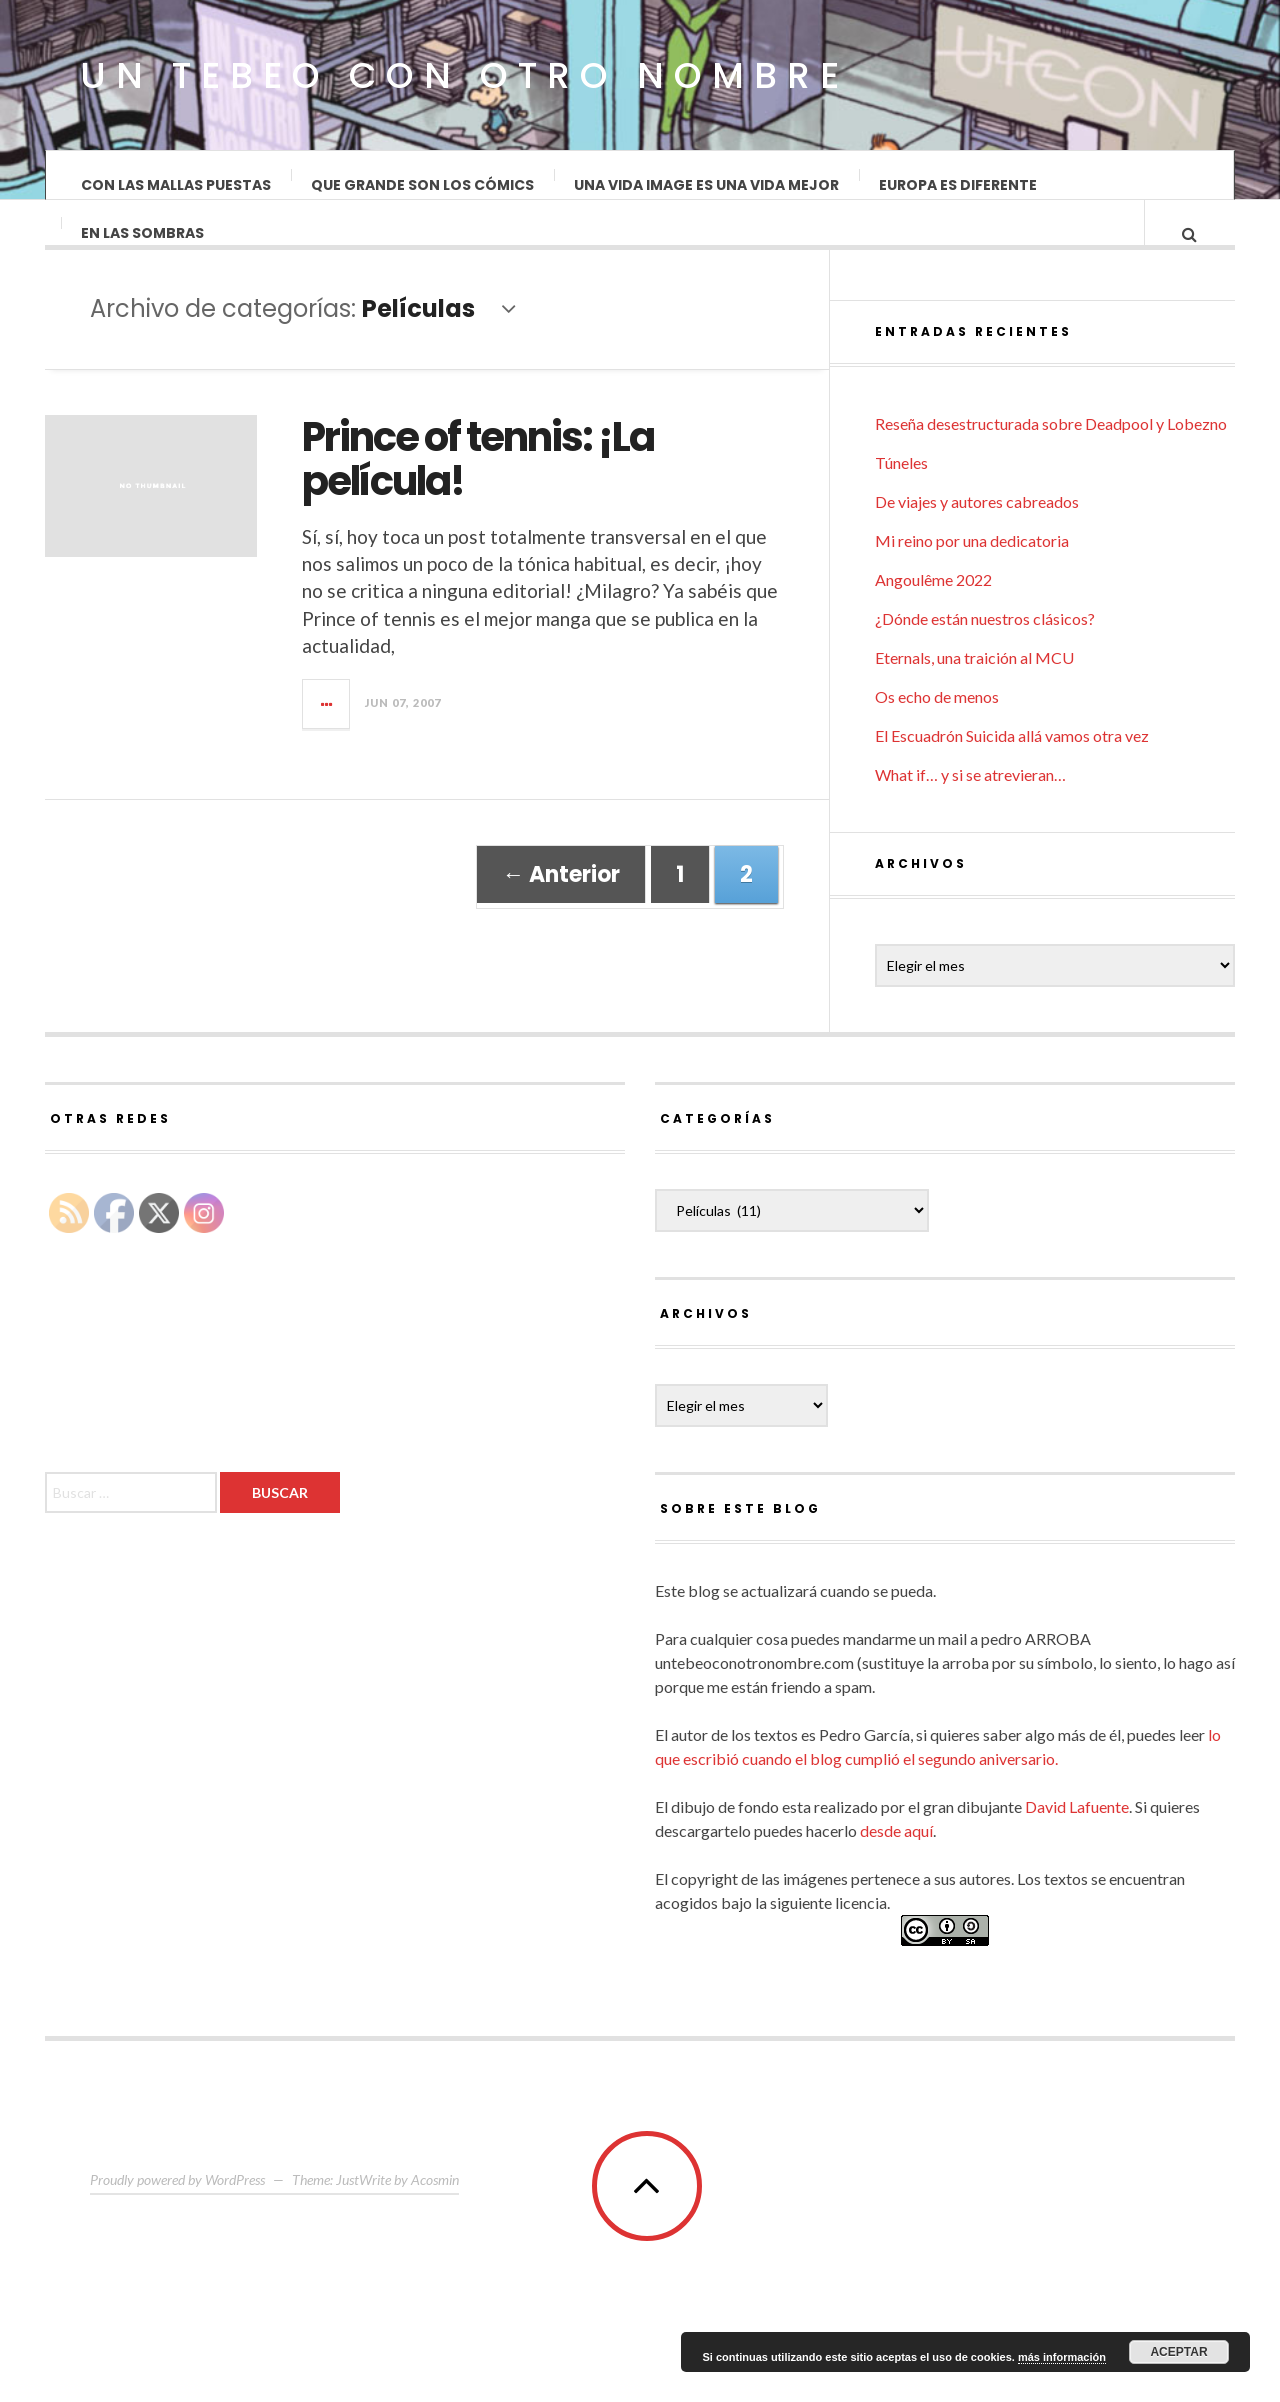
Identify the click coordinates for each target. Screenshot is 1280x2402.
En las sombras (142, 253)
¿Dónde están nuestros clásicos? (985, 655)
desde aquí (896, 1867)
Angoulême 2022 (933, 616)
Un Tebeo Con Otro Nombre (464, 75)
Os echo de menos (937, 733)
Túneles (901, 499)
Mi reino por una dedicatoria (972, 577)
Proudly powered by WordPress (177, 2216)
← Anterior (561, 894)
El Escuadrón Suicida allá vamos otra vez (1012, 772)
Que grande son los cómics (422, 185)
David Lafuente (1077, 1843)
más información (1062, 2357)
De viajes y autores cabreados (977, 538)
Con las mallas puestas (176, 185)
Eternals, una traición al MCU (974, 694)
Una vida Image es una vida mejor (706, 185)
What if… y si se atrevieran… (970, 811)
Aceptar (1178, 2352)
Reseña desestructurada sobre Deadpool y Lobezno (1051, 460)
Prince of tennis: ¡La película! (478, 479)
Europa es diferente (958, 185)
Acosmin (435, 2216)
